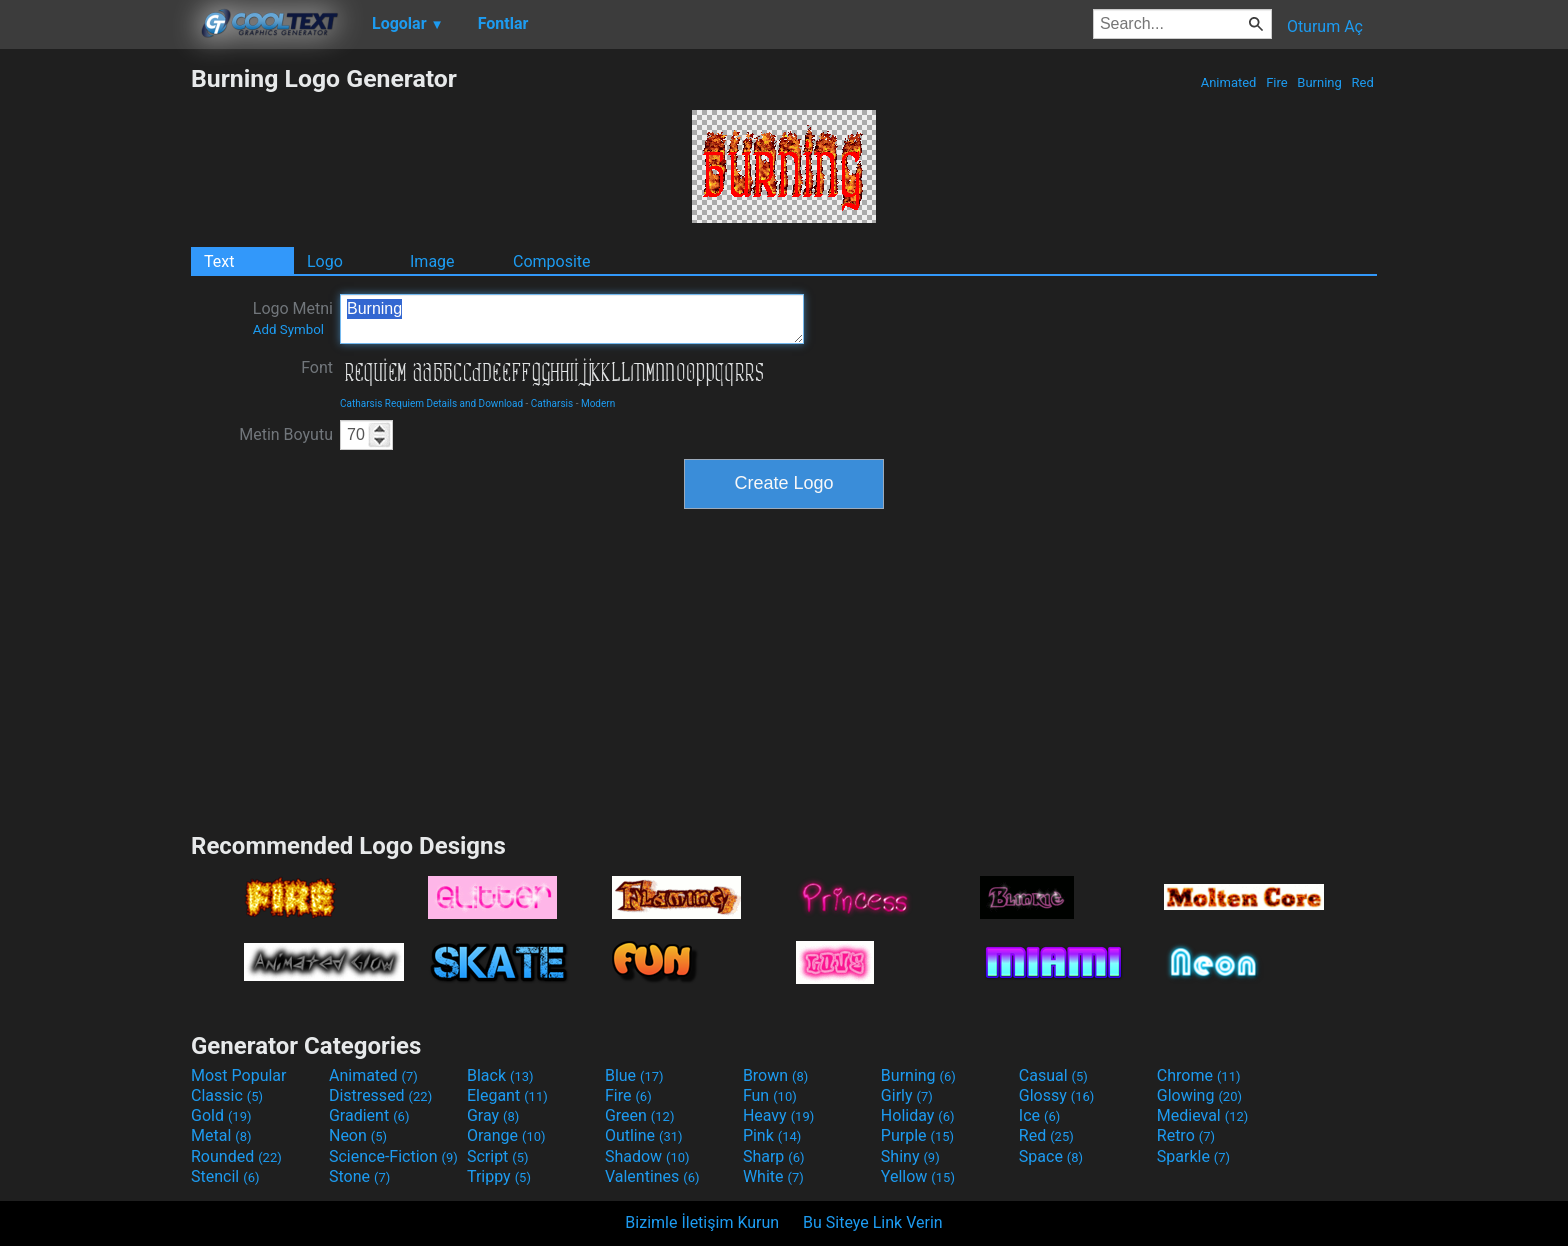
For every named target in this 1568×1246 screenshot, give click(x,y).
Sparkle (1193, 1156)
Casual (1053, 1075)
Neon (358, 1135)
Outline (644, 1135)
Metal (221, 1135)
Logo (325, 261)
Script (498, 1156)
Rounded (236, 1156)
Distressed (380, 1095)
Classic (227, 1095)
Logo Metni (293, 318)
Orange (506, 1135)
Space (1051, 1156)
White (773, 1176)
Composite (552, 261)
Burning (1319, 82)
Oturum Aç (1325, 26)
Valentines (652, 1176)
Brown (775, 1075)
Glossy (1057, 1095)
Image (432, 261)
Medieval (1203, 1115)
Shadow (647, 1156)
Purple (917, 1135)
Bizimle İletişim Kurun (702, 1222)
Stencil (225, 1176)
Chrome (1199, 1075)
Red (1362, 82)
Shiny (910, 1156)
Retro (1186, 1135)
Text (219, 261)
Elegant (507, 1095)
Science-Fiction (393, 1156)
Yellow (918, 1176)
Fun (770, 1095)
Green (640, 1115)
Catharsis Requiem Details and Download (431, 403)
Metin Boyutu (286, 434)
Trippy (499, 1176)
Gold (221, 1115)
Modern (598, 403)
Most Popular (239, 1075)
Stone (359, 1176)
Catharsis (552, 403)
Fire (1277, 82)
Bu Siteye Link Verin (873, 1222)
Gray (493, 1115)
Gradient (369, 1115)
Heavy (778, 1115)
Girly (907, 1095)
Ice (1039, 1115)
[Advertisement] (95, 364)
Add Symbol (288, 329)
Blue (634, 1075)
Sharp (774, 1156)
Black (500, 1075)
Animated (1228, 82)
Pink (772, 1135)
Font (317, 367)
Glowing (1199, 1095)
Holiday (918, 1115)
